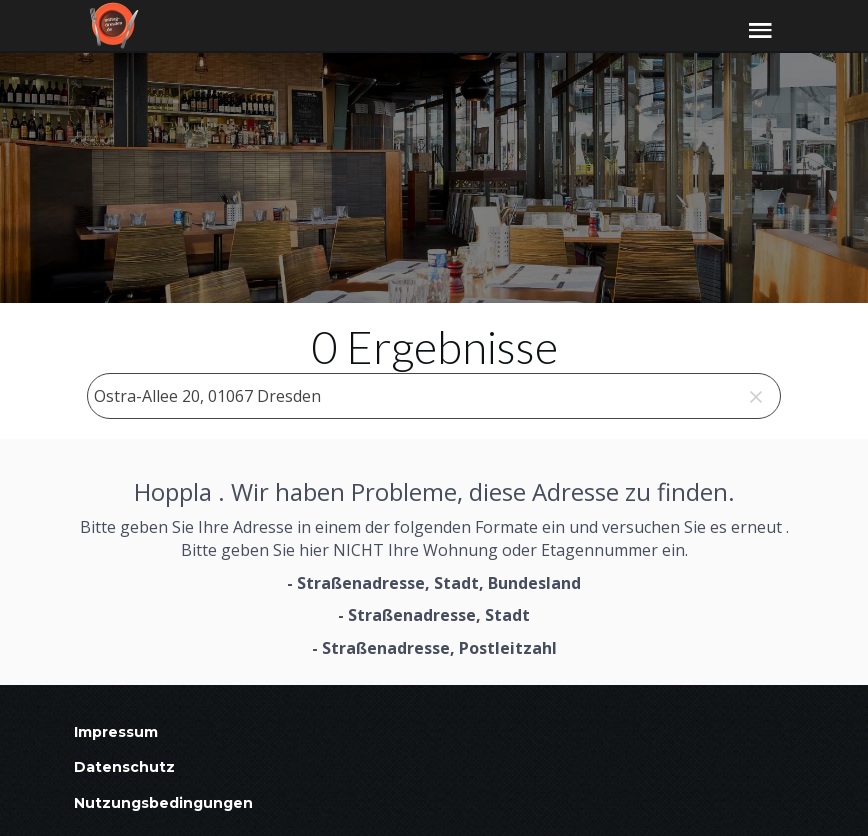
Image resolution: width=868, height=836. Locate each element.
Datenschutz (124, 767)
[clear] (756, 397)
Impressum (116, 732)
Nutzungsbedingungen (163, 803)
